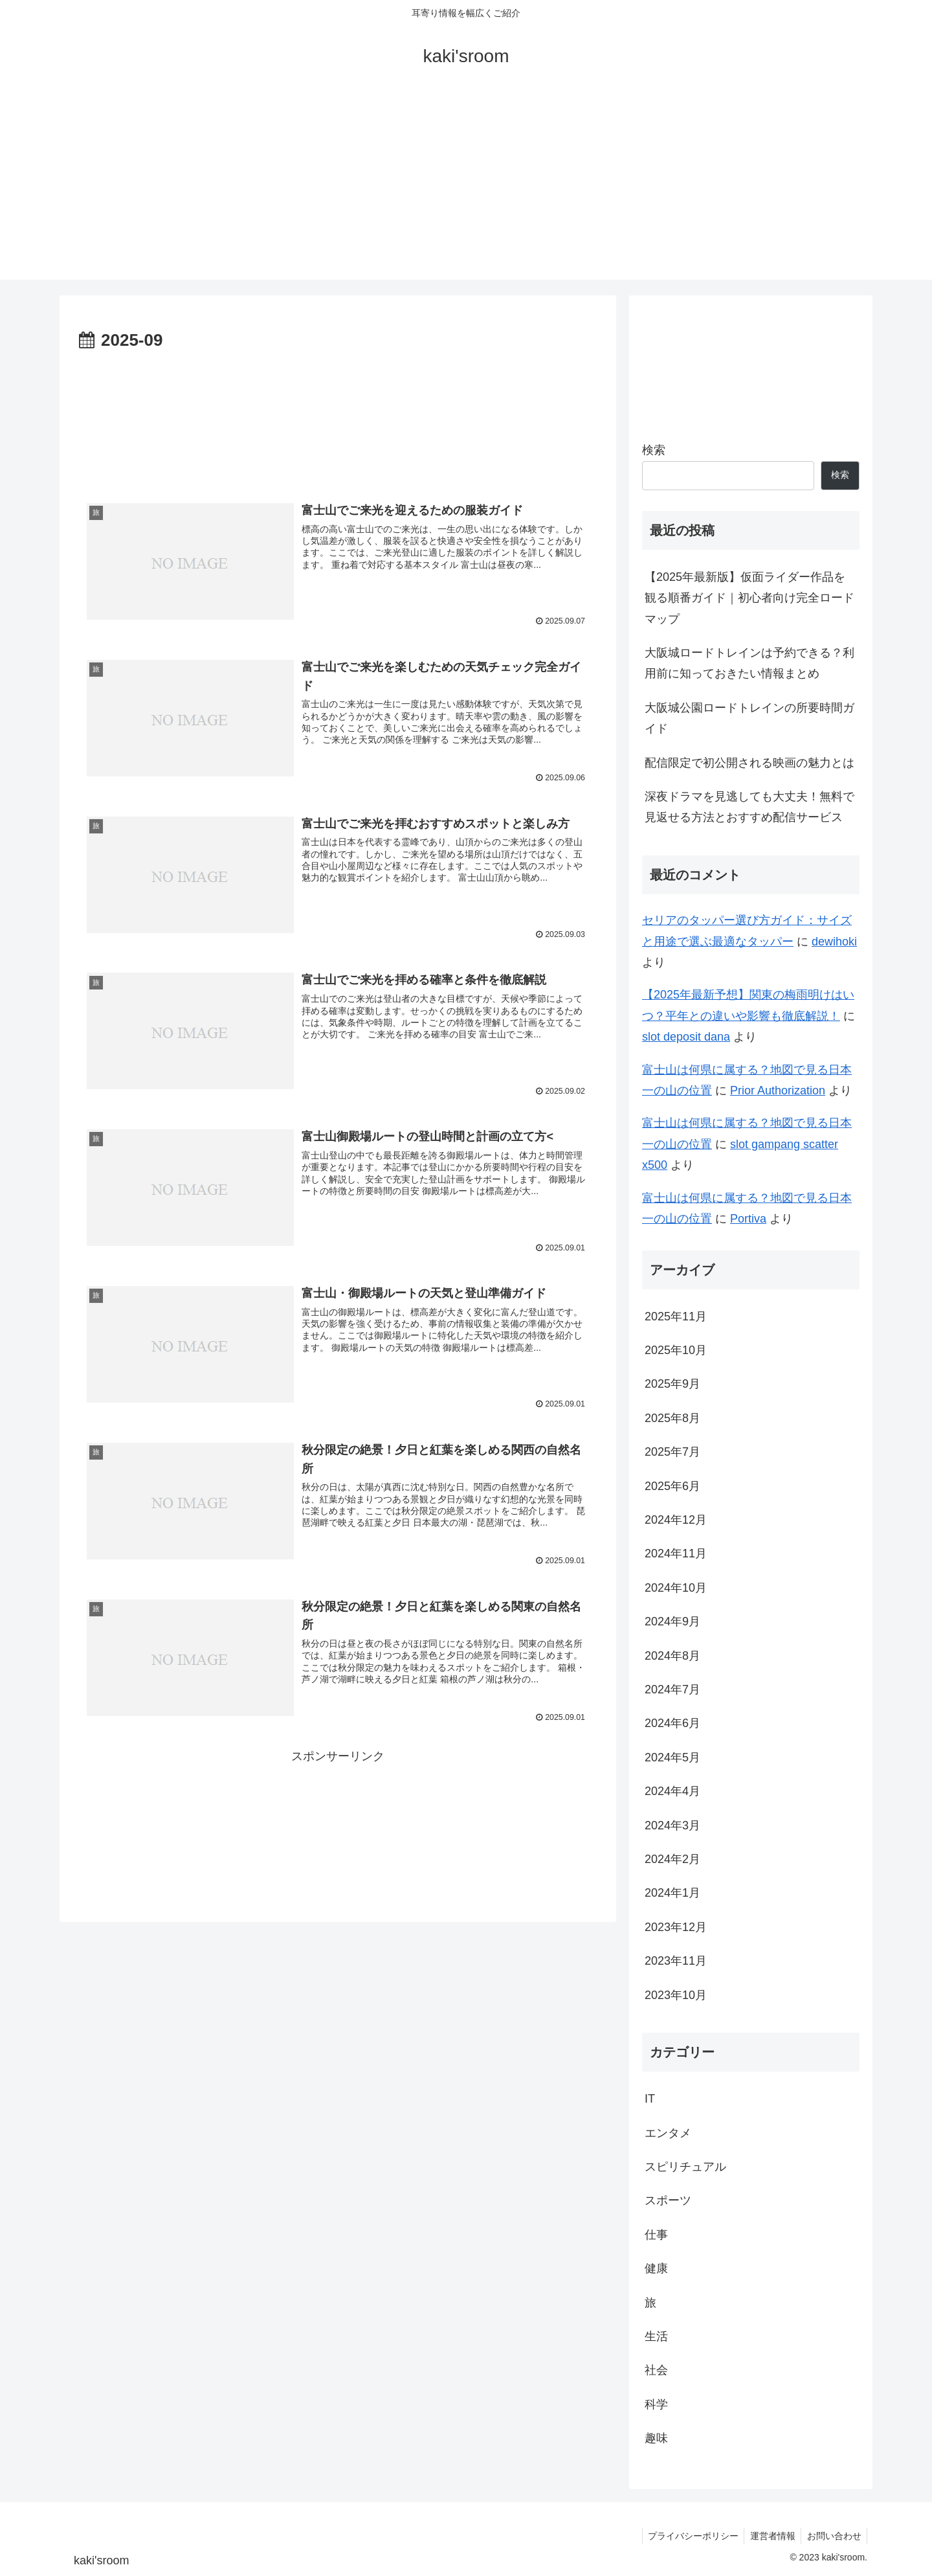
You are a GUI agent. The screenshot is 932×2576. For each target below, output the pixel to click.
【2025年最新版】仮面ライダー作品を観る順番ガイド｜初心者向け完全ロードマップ (749, 598)
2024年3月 (672, 1825)
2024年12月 (676, 1519)
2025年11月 (676, 1316)
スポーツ (668, 2200)
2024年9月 (672, 1621)
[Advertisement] (466, 189)
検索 (653, 450)
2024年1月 (672, 1892)
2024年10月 (676, 1587)
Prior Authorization (777, 1090)
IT (650, 2098)
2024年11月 (676, 1553)
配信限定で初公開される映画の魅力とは (749, 762)
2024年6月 (672, 1723)
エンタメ (668, 2133)
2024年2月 (672, 1859)
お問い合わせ (833, 2536)
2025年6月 (672, 1486)
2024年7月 (672, 1689)
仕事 (656, 2234)
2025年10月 (676, 1350)
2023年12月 (676, 1927)
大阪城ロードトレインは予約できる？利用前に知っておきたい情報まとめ (749, 663)
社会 (656, 2370)
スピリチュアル (685, 2166)
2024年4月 (672, 1791)
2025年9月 (672, 1383)
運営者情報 (769, 2536)
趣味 (656, 2438)
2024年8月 (672, 1655)
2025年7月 (672, 1451)
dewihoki (834, 941)
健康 (656, 2268)
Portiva (748, 1218)
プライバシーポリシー (688, 2536)
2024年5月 (672, 1757)
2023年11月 (676, 1960)
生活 (656, 2336)
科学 (656, 2404)
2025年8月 (672, 1418)
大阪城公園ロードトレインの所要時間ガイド (749, 718)
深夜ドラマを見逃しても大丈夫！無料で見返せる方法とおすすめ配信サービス (749, 807)
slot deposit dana (686, 1036)
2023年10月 (676, 1995)
